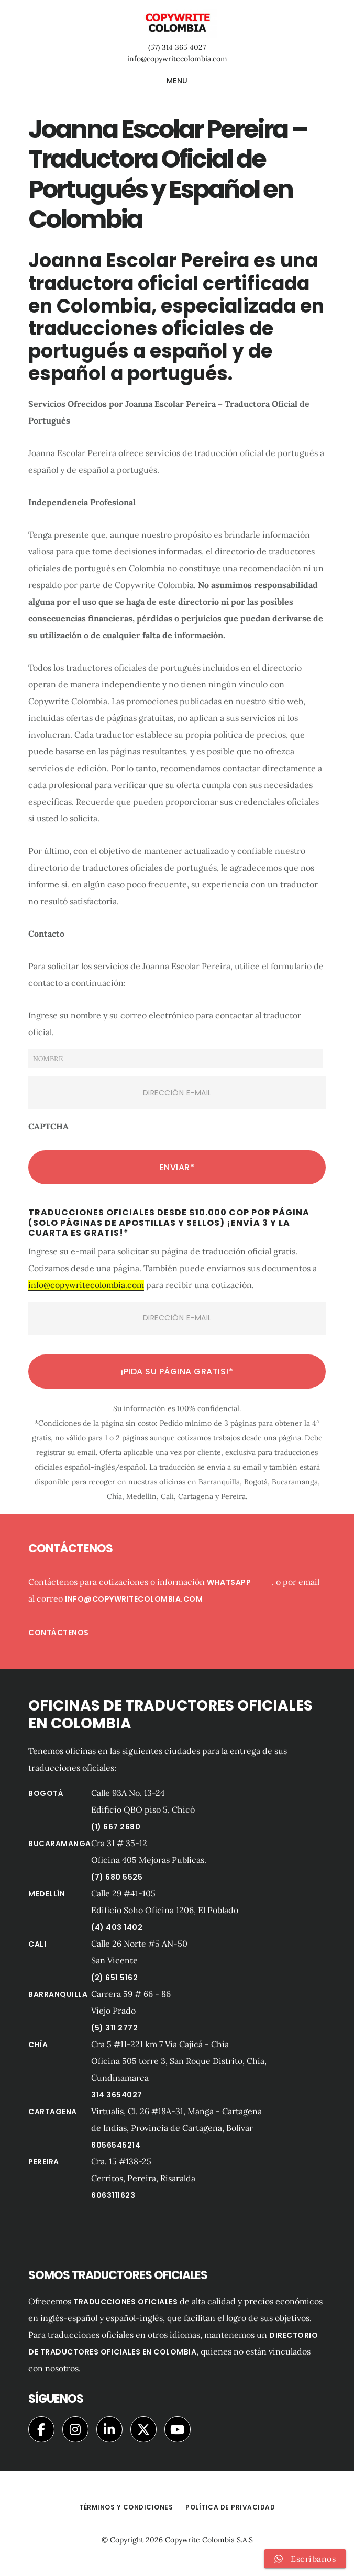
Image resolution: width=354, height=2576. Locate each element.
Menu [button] (177, 80)
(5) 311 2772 (114, 2028)
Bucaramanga (59, 1843)
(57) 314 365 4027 (177, 47)
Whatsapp (239, 1582)
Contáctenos (58, 1632)
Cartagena (52, 2111)
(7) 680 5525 (116, 1877)
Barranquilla (57, 1994)
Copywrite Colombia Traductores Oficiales (177, 23)
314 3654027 (116, 2095)
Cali (37, 1944)
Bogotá (45, 1793)
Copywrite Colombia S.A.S (209, 2540)
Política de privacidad (230, 2507)
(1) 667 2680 (115, 1827)
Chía (38, 2044)
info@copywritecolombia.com (177, 58)
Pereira (43, 2162)
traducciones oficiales (125, 2301)
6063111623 (113, 2195)
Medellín (46, 1894)
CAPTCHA (48, 1126)
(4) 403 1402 (116, 1927)
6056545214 (115, 2145)
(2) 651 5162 (114, 1977)
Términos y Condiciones (126, 2507)
